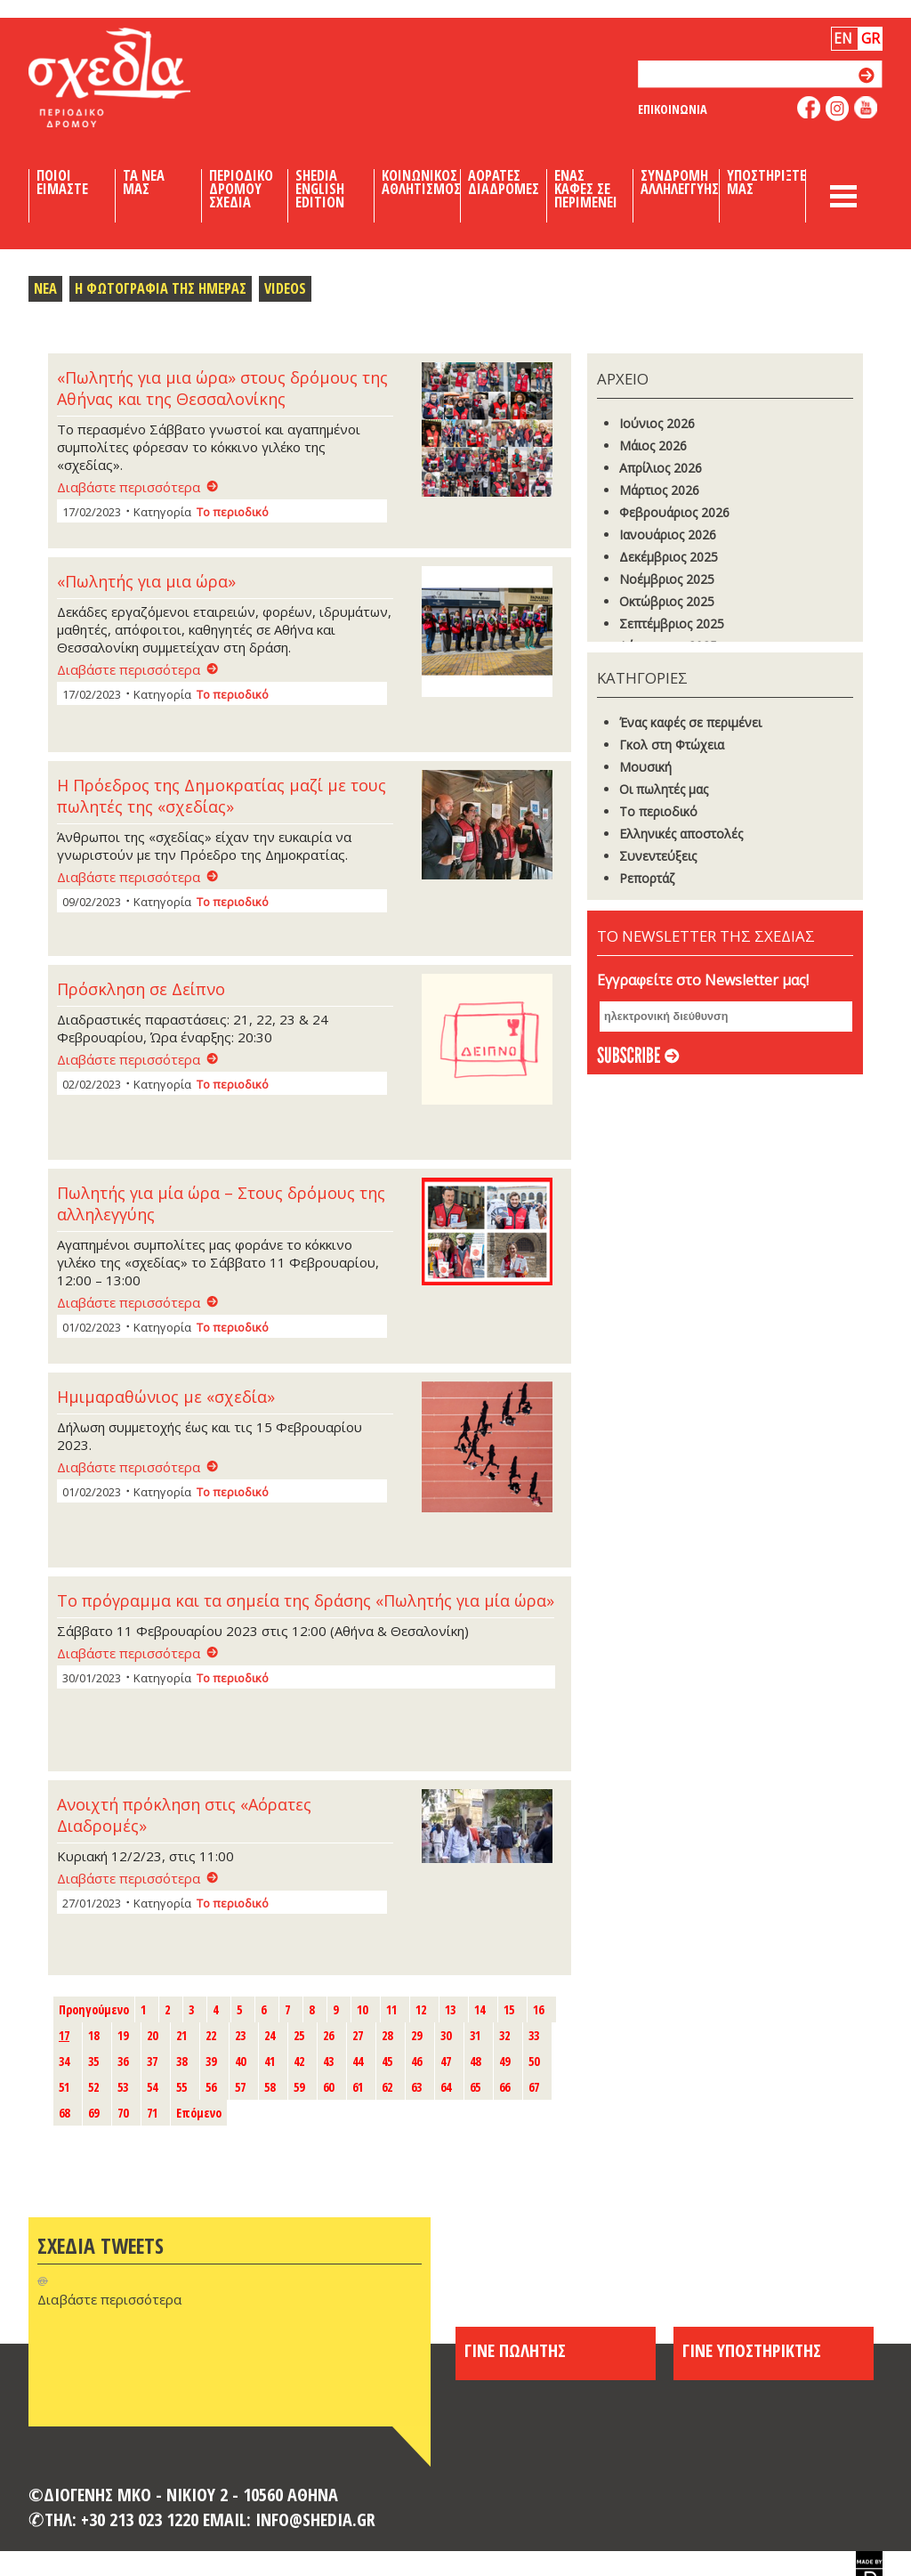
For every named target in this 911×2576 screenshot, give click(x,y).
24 (269, 2035)
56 (211, 2086)
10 (362, 2009)
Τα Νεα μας (144, 182)
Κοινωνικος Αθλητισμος (421, 182)
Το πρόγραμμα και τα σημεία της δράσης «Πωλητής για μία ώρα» (305, 1600)
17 (64, 2035)
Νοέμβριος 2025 (666, 579)
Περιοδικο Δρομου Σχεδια (241, 188)
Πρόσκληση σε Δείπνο (141, 989)
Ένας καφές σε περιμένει (690, 722)
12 (420, 2009)
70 (122, 2112)
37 (152, 2061)
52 (93, 2086)
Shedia (139, 77)
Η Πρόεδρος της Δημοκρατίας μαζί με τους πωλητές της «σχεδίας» (221, 795)
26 (328, 2035)
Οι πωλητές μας (663, 789)
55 (181, 2086)
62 (387, 2086)
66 (504, 2086)
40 (240, 2061)
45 (387, 2061)
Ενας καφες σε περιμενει (585, 188)
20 (152, 2035)
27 (357, 2035)
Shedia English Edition (319, 188)
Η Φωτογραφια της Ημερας (160, 288)
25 (299, 2035)
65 (475, 2086)
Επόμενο (199, 2112)
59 (299, 2086)
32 (504, 2035)
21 (181, 2035)
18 (93, 2035)
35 (93, 2061)
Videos (285, 288)
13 (450, 2009)
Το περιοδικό (233, 512)
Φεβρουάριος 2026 (674, 512)
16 (538, 2009)
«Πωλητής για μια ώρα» (146, 581)
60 (328, 2086)
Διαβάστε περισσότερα (128, 487)
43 (328, 2061)
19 (122, 2035)
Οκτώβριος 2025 (666, 601)
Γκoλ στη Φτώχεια (671, 744)
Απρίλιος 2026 (660, 467)
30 (445, 2035)
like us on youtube (866, 107)
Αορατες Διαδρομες (503, 182)
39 (211, 2061)
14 (479, 2009)
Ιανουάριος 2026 (667, 534)
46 (416, 2061)
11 (391, 2009)
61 (357, 2086)
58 (269, 2086)
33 (533, 2035)
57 (240, 2086)
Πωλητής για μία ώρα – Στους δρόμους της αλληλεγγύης (221, 1203)
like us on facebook (809, 107)
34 (64, 2061)
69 (93, 2112)
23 (240, 2035)
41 (269, 2061)
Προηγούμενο (94, 2009)
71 (152, 2112)
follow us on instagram (838, 108)
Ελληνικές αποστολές (681, 833)
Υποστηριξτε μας (766, 182)
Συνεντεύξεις (658, 855)
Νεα (45, 288)
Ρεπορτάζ (646, 878)
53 (122, 2086)
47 (445, 2061)
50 (533, 2061)
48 (475, 2061)
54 (152, 2086)
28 (387, 2035)
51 (64, 2086)
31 (475, 2035)
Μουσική (645, 766)
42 (299, 2061)
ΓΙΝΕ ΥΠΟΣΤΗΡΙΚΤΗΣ (751, 2349)
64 (445, 2086)
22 (211, 2035)
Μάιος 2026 (653, 445)
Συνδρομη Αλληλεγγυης (680, 182)
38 (181, 2061)
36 (122, 2061)
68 (64, 2112)
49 (504, 2061)
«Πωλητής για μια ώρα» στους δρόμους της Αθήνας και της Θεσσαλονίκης (222, 388)
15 (509, 2009)
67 (533, 2086)
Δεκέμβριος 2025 (668, 556)
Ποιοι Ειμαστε (62, 182)
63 (416, 2086)
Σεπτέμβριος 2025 (671, 623)
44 (357, 2061)
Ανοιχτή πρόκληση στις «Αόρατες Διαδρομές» (184, 1815)
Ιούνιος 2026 (657, 423)
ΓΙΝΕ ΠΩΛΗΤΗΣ (515, 2349)
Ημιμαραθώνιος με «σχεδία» (166, 1396)
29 (416, 2035)
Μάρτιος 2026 (659, 490)
